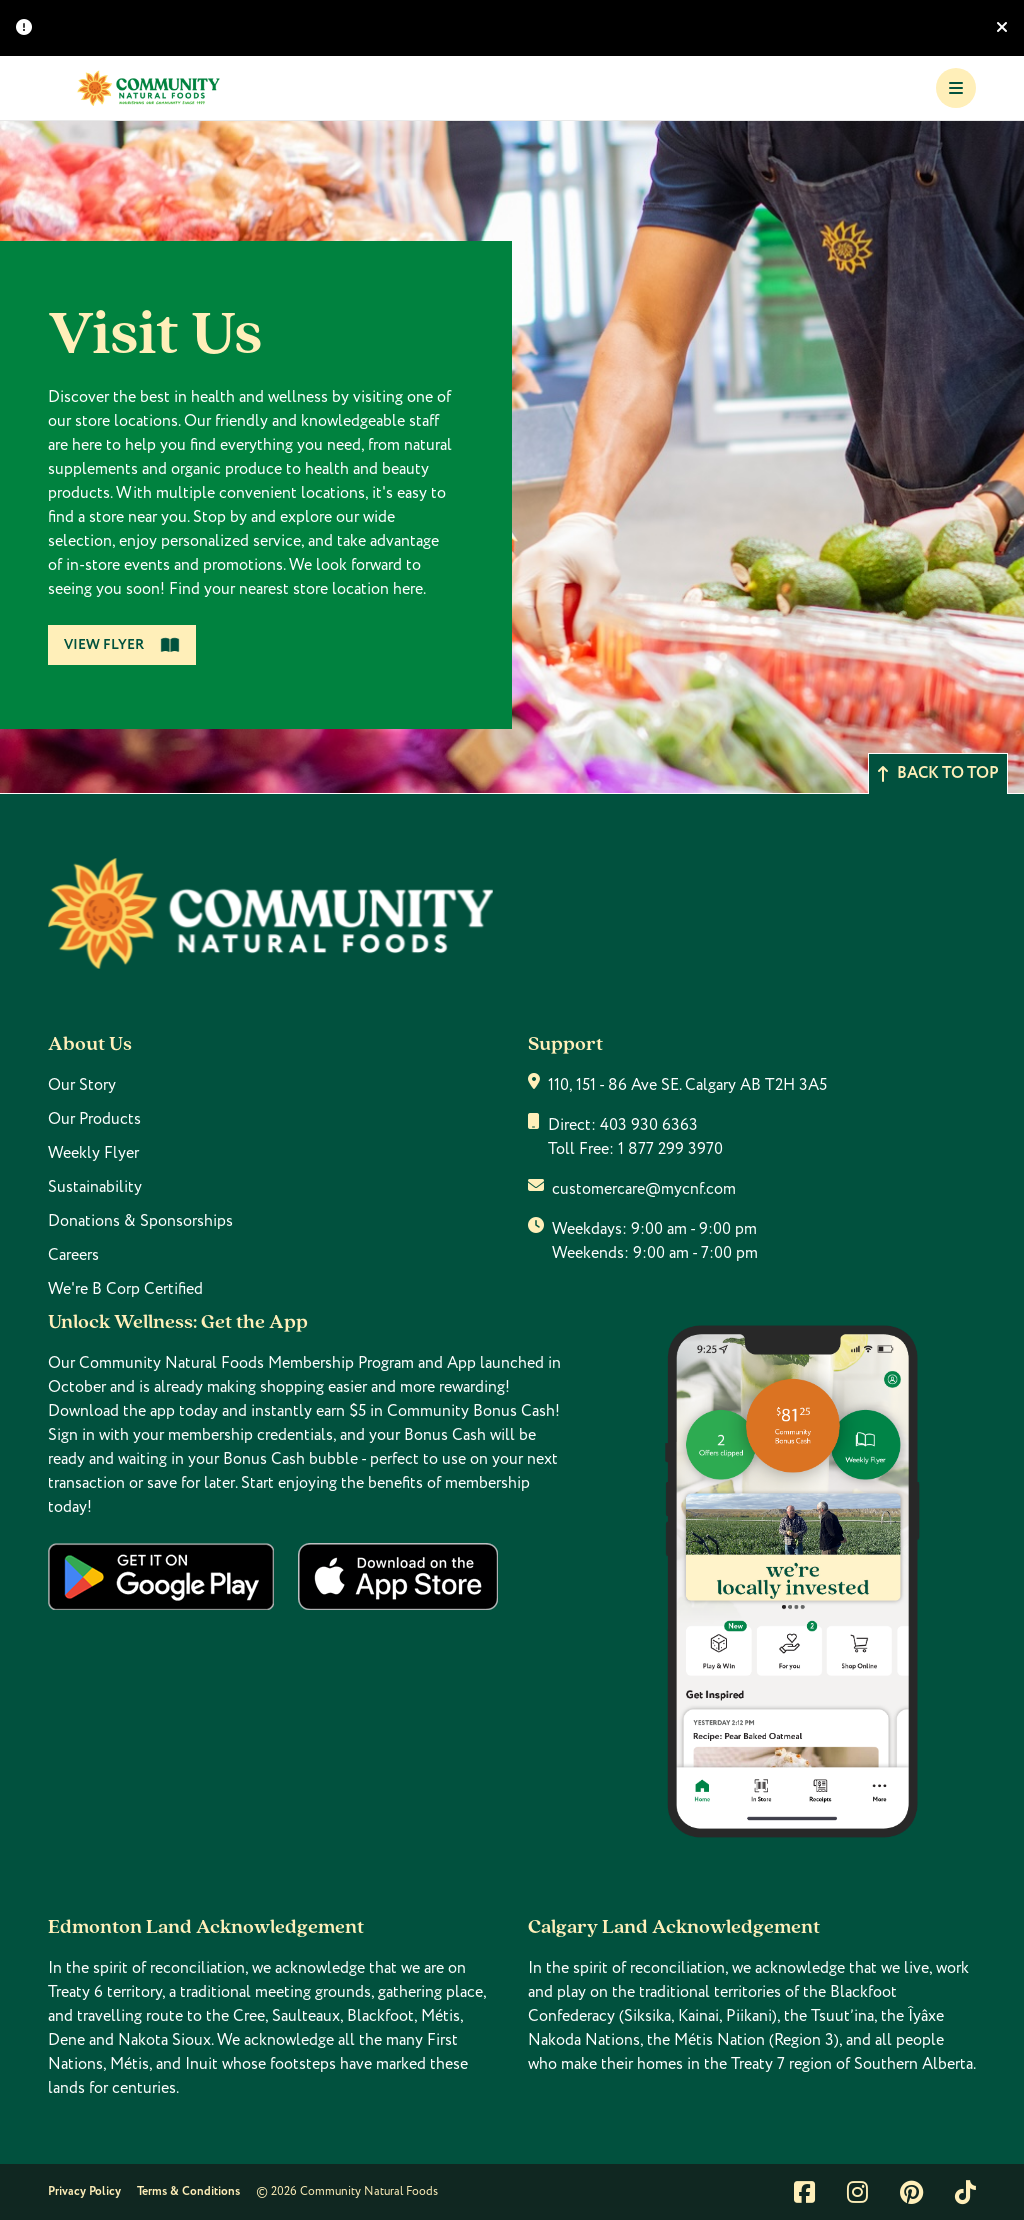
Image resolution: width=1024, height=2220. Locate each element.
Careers (73, 1255)
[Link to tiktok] (965, 2192)
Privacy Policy (84, 2191)
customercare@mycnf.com (644, 1189)
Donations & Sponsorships (140, 1221)
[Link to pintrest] (911, 2192)
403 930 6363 (649, 1125)
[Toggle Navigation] (956, 88)
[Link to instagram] (857, 2192)
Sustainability (95, 1187)
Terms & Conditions (188, 2191)
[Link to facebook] (804, 2192)
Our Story (82, 1085)
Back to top (938, 773)
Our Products (94, 1119)
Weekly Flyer (93, 1153)
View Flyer (122, 645)
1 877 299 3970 (670, 1149)
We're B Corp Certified (125, 1289)
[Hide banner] (1002, 28)
